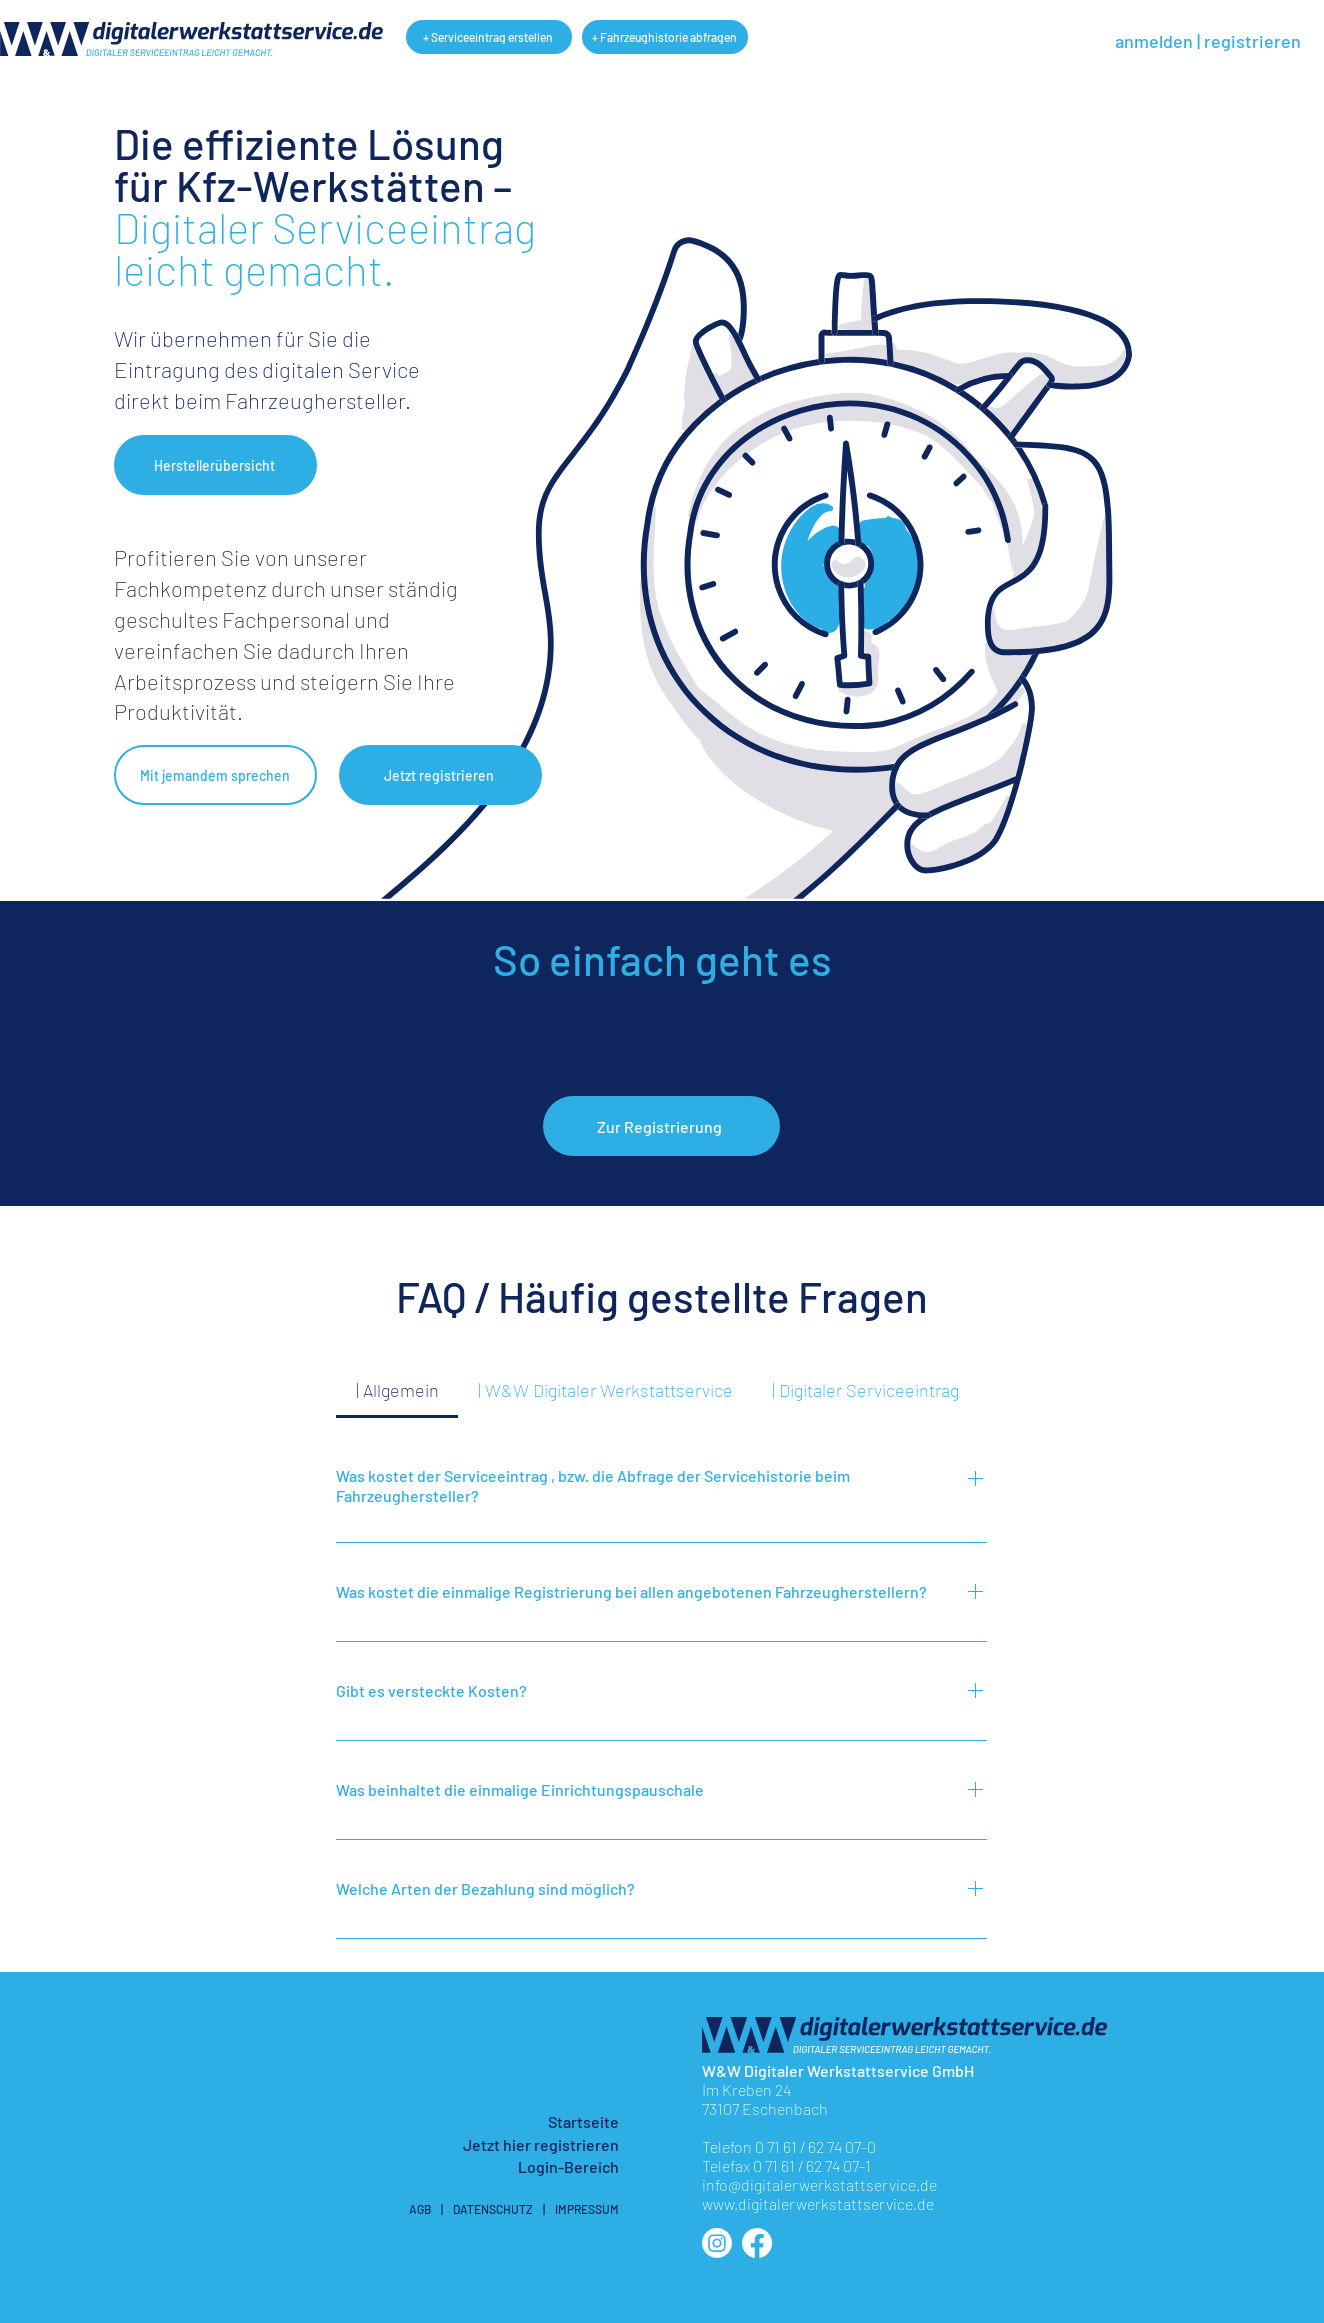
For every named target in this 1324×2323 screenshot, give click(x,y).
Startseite (583, 2121)
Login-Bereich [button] (568, 2166)
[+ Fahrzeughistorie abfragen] (665, 37)
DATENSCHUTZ (493, 2209)
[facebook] (757, 2243)
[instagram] (717, 2243)
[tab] (397, 1390)
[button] (215, 465)
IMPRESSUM (587, 2209)
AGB (420, 2209)
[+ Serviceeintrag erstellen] (489, 37)
